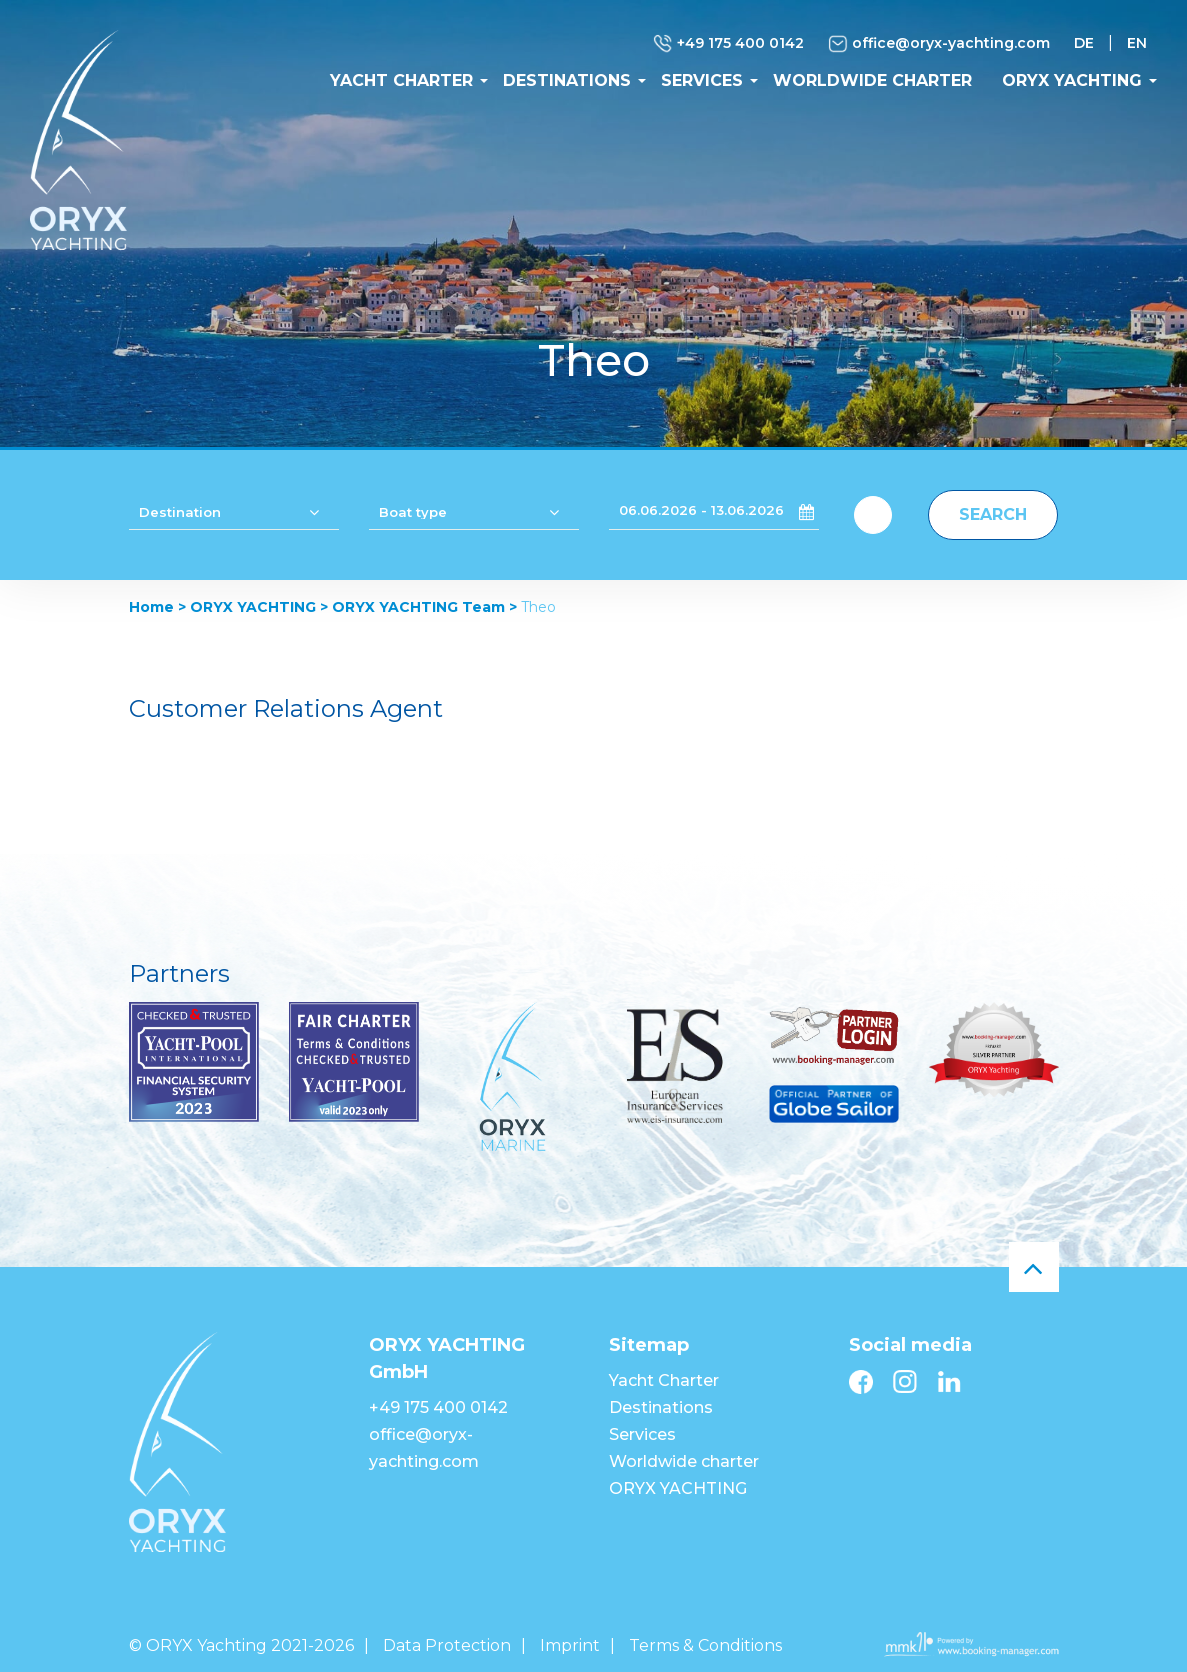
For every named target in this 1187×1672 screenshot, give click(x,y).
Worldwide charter (872, 80)
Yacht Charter (401, 80)
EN (1137, 43)
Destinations (567, 80)
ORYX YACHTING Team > (424, 607)
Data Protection (447, 1645)
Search (993, 514)
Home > (157, 607)
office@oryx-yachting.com (939, 44)
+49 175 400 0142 (728, 44)
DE (1084, 43)
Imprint (570, 1645)
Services (702, 80)
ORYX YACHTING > (259, 607)
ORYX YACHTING (1072, 80)
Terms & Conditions (705, 1645)
